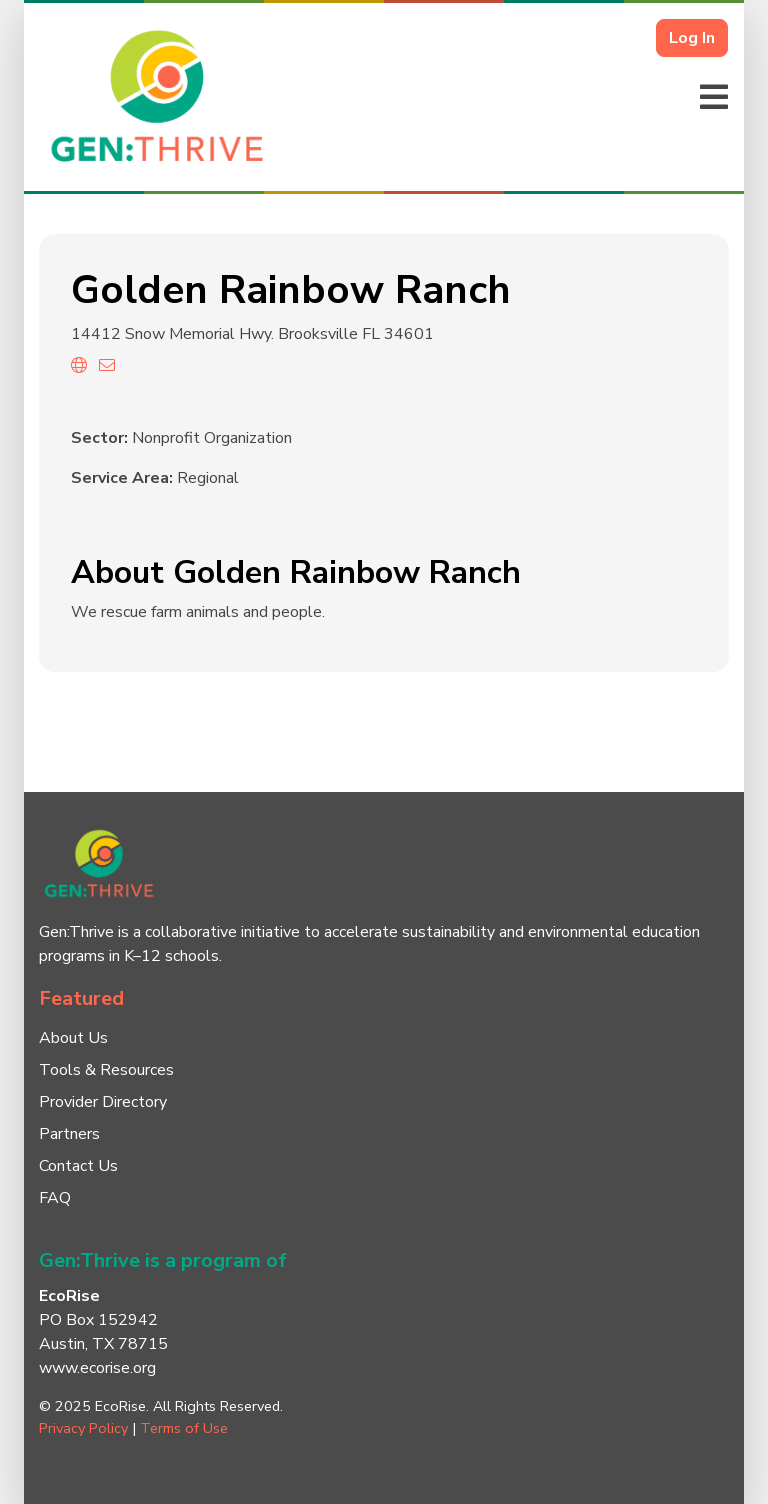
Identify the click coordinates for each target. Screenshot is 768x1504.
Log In (692, 38)
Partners (69, 1134)
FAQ (55, 1198)
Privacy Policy (83, 1428)
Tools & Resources (106, 1070)
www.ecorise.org (97, 1368)
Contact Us (78, 1166)
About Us (73, 1038)
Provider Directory (103, 1102)
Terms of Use (184, 1428)
